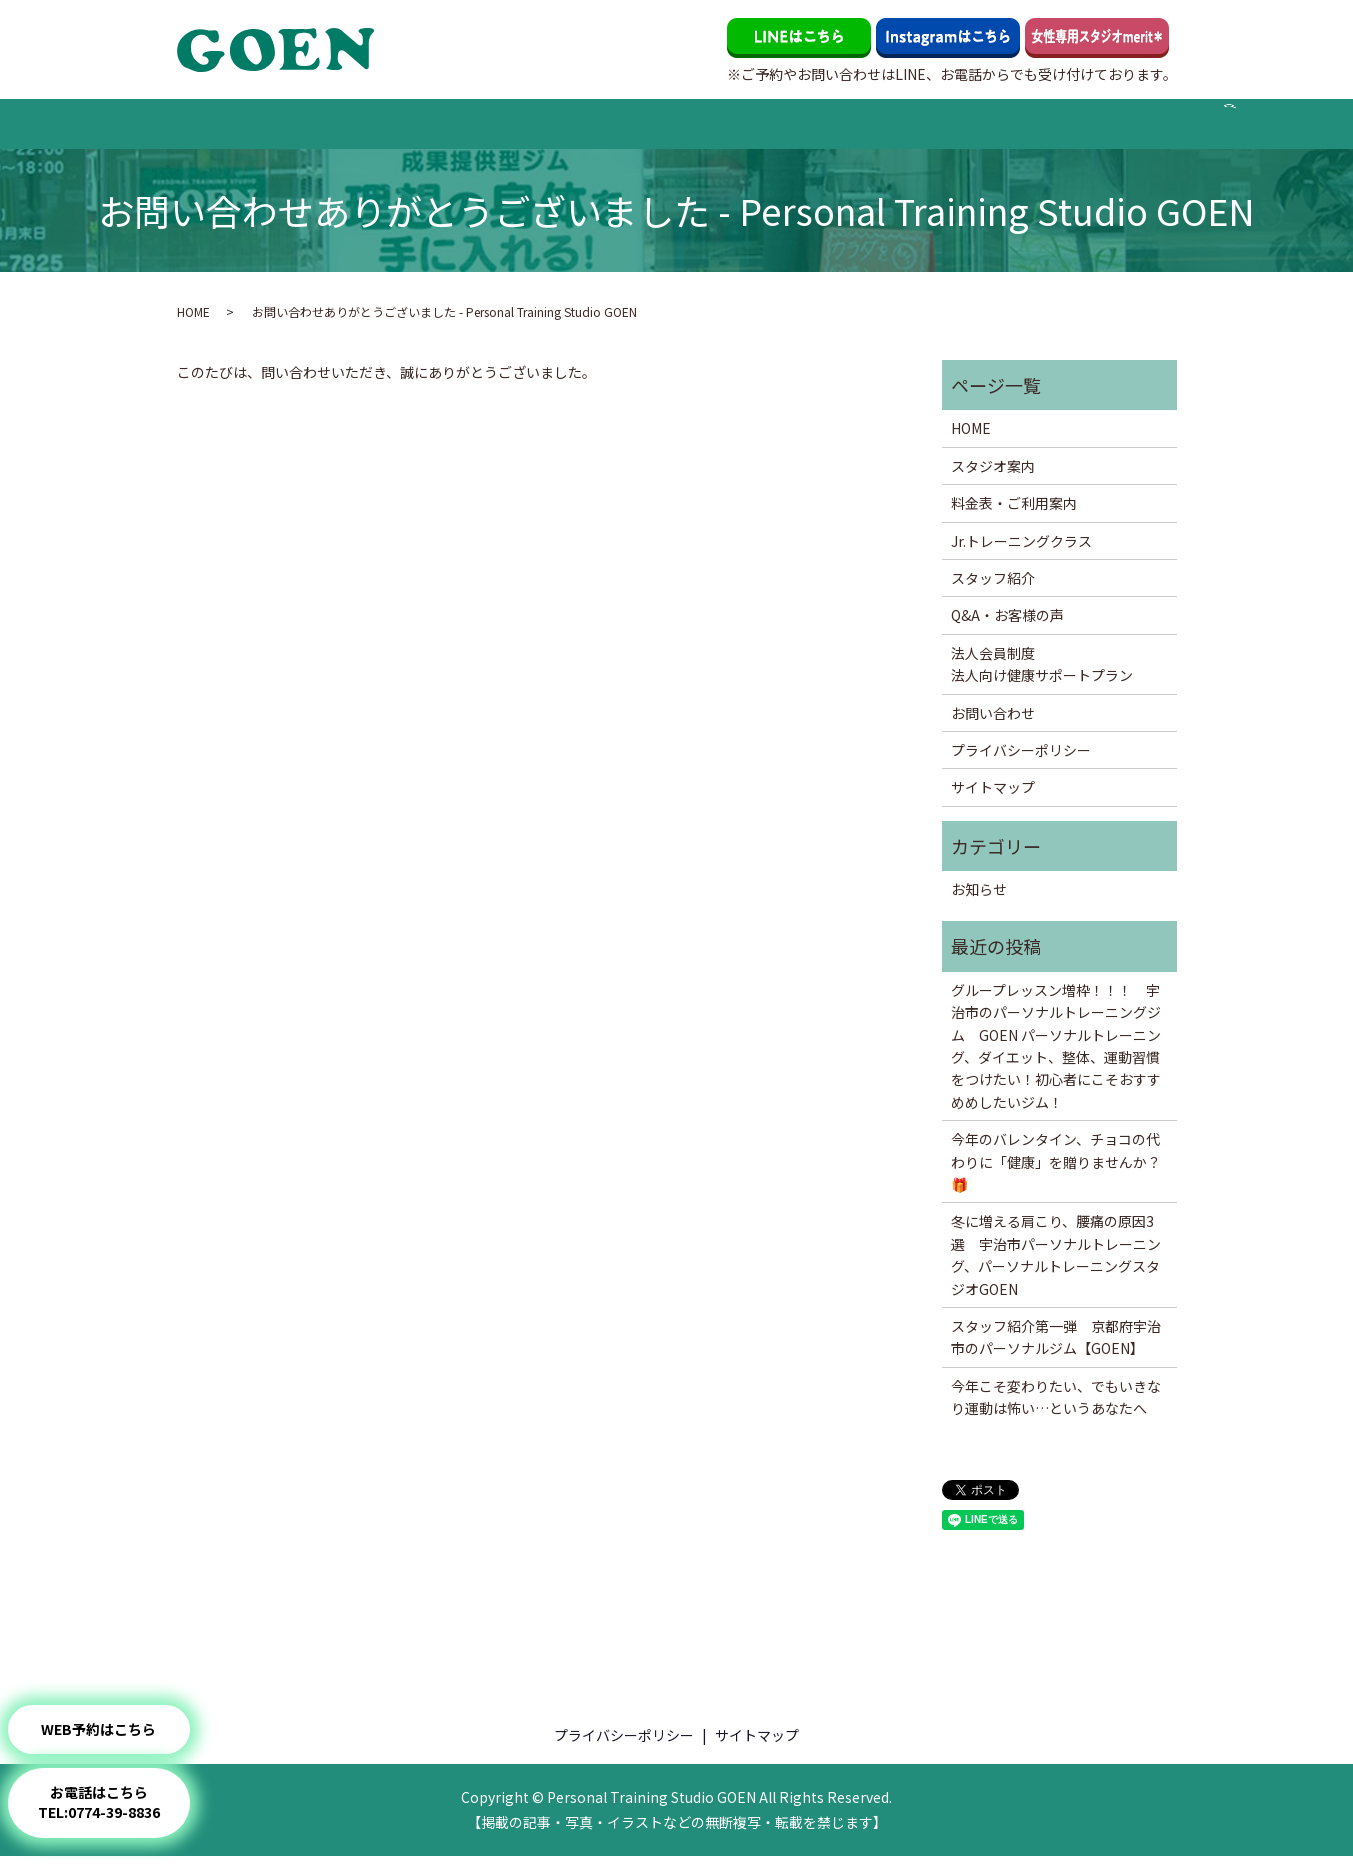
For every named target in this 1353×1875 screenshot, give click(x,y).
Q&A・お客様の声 (777, 132)
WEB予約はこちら (118, 1729)
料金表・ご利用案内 (399, 132)
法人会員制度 (996, 132)
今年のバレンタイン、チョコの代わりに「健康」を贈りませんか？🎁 (1056, 1179)
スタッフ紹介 (668, 132)
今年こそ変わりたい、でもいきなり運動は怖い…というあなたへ (1056, 1415)
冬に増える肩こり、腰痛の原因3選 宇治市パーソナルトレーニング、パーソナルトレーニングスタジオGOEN (1056, 1273)
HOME (210, 132)
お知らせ (979, 907)
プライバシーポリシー (1021, 768)
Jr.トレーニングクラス (543, 132)
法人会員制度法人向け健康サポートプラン (1042, 682)
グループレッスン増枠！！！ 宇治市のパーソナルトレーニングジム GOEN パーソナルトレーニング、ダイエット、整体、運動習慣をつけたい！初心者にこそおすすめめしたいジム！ (1056, 1064)
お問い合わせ (1091, 132)
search (1166, 142)
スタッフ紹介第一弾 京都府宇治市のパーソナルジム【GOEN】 (1056, 1355)
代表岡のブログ (894, 132)
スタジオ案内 (283, 132)
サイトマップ (993, 806)
